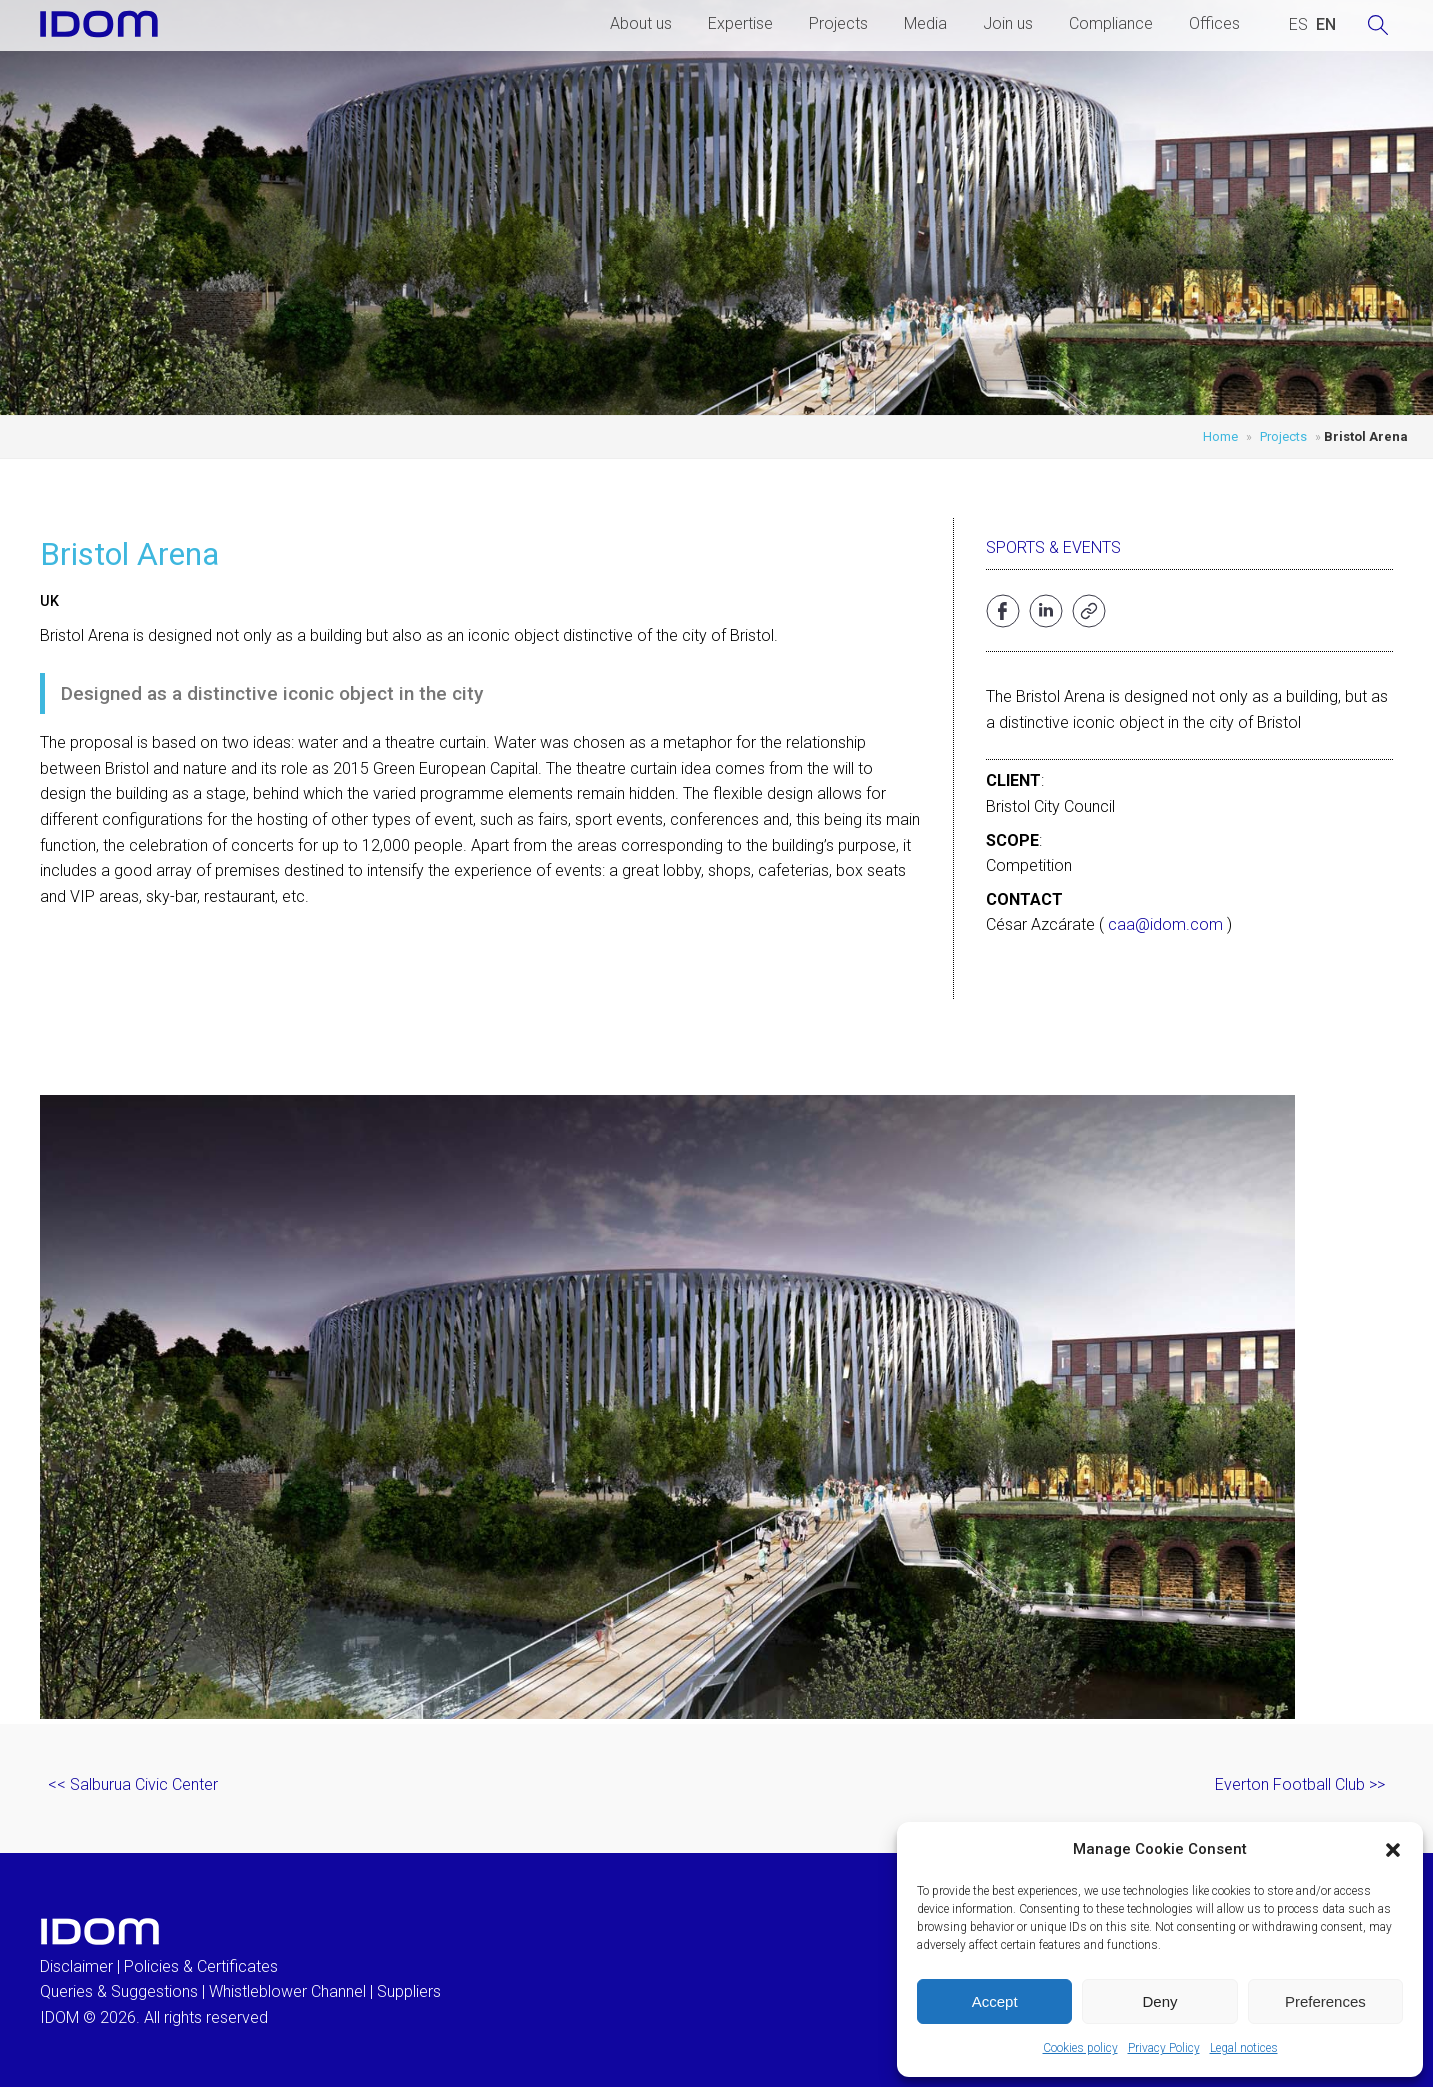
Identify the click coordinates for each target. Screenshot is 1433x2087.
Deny (1159, 2001)
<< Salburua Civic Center (133, 1784)
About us (641, 23)
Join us (1008, 23)
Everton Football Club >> (1300, 1784)
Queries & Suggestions (119, 1991)
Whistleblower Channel (287, 1991)
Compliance (1111, 23)
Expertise (740, 23)
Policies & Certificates (201, 1966)
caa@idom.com (1165, 924)
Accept (995, 2001)
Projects (838, 23)
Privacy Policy (1164, 2048)
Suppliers (409, 1991)
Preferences (1325, 2001)
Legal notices (1244, 2048)
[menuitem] (1298, 25)
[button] (1393, 1850)
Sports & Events (1053, 547)
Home (1220, 436)
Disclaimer (76, 1966)
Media (925, 23)
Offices (1214, 23)
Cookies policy (1080, 2048)
